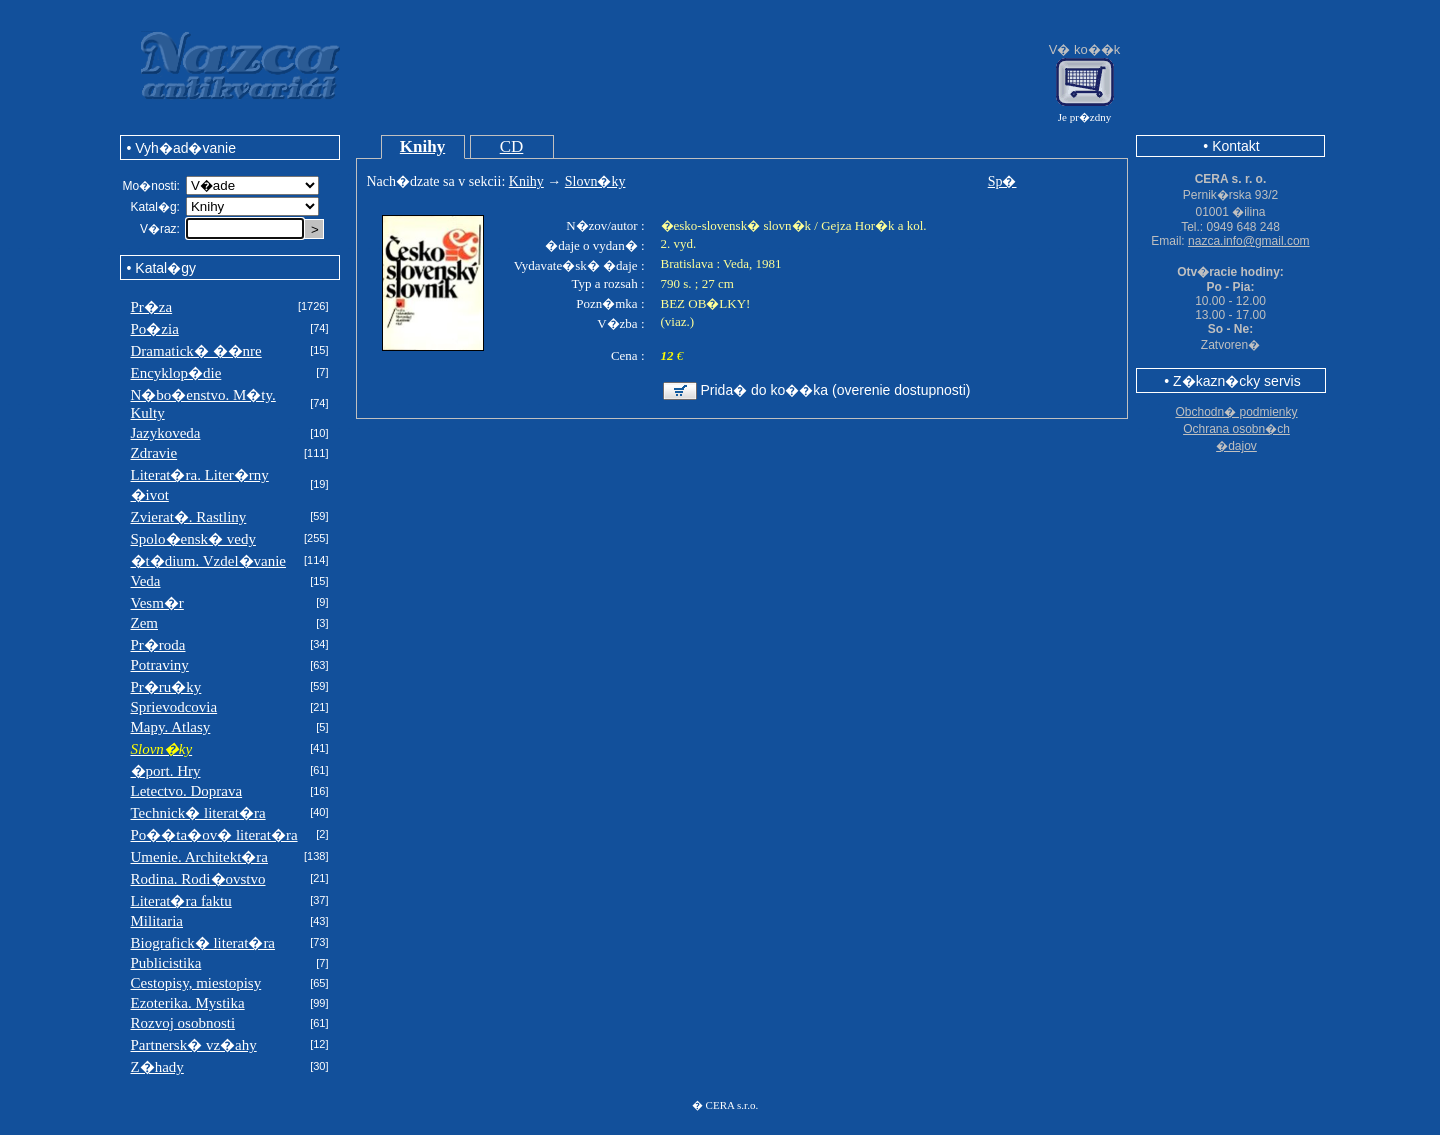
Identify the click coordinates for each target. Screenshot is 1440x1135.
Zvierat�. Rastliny (189, 517)
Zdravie (154, 453)
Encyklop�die (176, 373)
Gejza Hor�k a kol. (873, 225)
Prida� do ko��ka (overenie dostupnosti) (836, 390)
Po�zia (155, 329)
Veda (146, 581)
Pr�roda (158, 645)
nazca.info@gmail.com (1249, 241)
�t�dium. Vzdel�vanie (209, 561)
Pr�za (152, 307)
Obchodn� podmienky (1236, 412)
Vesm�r (157, 603)
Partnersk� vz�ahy (194, 1045)
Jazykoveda (166, 433)
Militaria (157, 921)
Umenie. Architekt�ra (199, 857)
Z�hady (157, 1067)
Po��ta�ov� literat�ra (214, 835)
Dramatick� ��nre (196, 351)
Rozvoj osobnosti (183, 1023)
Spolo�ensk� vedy (193, 539)
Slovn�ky (595, 181)
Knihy (422, 146)
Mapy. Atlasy (171, 727)
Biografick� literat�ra (203, 943)
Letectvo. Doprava (187, 791)
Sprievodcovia (174, 707)
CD (512, 146)
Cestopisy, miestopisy (196, 983)
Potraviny (160, 665)
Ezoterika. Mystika (188, 1003)
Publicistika (166, 963)
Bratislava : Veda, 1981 (721, 263)
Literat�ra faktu (181, 901)
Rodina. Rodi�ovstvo (198, 879)
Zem (145, 623)
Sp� (1002, 181)
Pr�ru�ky (166, 687)
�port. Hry (166, 771)
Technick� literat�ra (198, 813)
